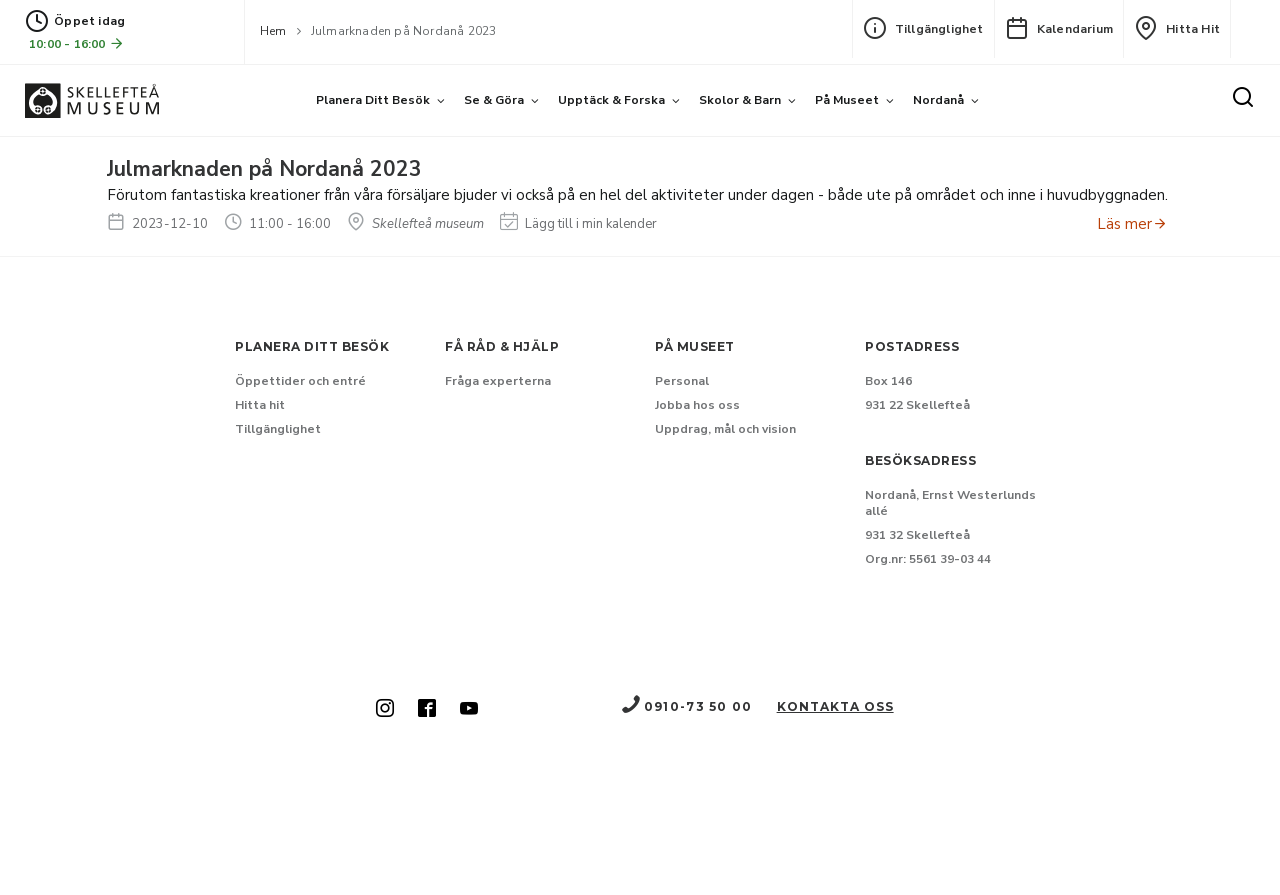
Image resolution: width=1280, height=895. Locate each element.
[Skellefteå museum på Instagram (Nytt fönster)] (385, 710)
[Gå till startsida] (92, 100)
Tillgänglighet (923, 28)
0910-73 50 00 (686, 706)
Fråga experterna (498, 381)
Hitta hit (1177, 28)
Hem (273, 31)
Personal (682, 381)
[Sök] (1243, 99)
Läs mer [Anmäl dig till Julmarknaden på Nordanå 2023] (1132, 224)
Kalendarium (1059, 28)
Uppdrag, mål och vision (725, 429)
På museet (847, 100)
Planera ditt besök (373, 100)
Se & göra (494, 100)
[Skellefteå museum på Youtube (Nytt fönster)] (469, 710)
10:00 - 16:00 (77, 43)
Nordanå (938, 100)
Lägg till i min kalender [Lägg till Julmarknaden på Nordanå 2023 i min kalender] (578, 224)
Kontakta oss (835, 706)
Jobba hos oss (697, 405)
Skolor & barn (740, 100)
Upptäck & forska (611, 100)
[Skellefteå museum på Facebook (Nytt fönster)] (427, 710)
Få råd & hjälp (502, 346)
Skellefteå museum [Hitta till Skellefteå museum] (415, 224)
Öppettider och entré (300, 381)
